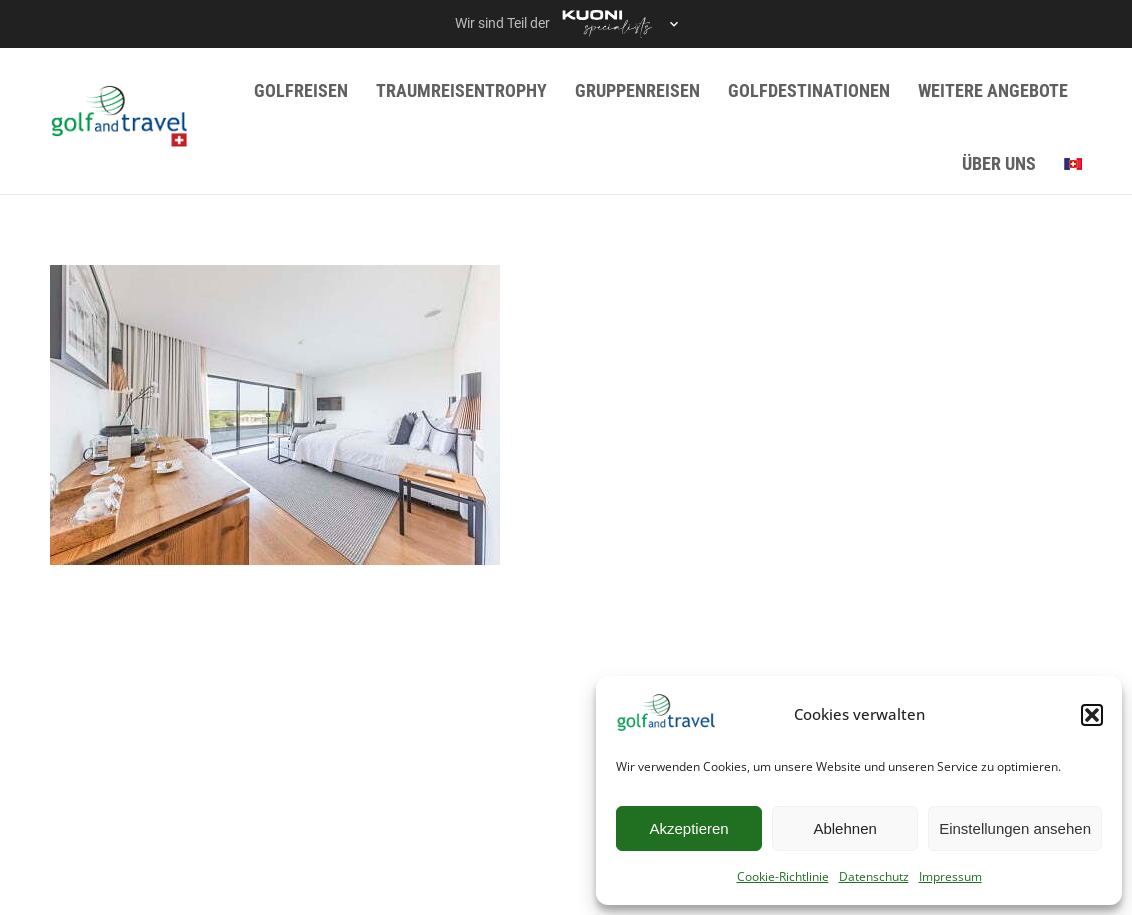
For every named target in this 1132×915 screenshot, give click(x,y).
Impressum (950, 876)
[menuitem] (1073, 164)
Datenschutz (874, 876)
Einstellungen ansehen (1015, 828)
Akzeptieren (688, 828)
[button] (1092, 715)
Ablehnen (844, 828)
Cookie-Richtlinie (783, 876)
